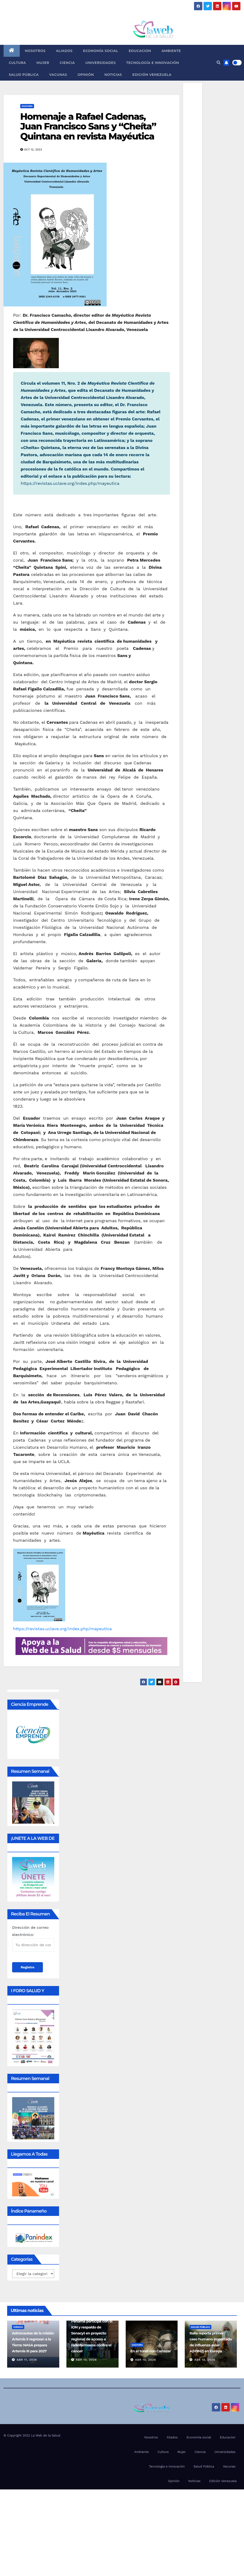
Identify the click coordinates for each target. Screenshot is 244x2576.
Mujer (42, 63)
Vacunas (58, 74)
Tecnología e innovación (152, 63)
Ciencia (67, 63)
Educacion (140, 51)
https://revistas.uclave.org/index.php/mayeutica (62, 1628)
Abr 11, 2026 (27, 2359)
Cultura (17, 63)
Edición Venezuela (151, 74)
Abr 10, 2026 (86, 2359)
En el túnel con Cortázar (150, 2351)
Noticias (113, 74)
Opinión (86, 74)
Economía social (100, 51)
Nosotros (35, 51)
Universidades (100, 63)
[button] (218, 62)
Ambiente (171, 51)
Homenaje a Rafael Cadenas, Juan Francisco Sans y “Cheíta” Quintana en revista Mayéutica (88, 126)
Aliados (64, 51)
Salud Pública (24, 74)
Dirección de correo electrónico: (33, 1938)
